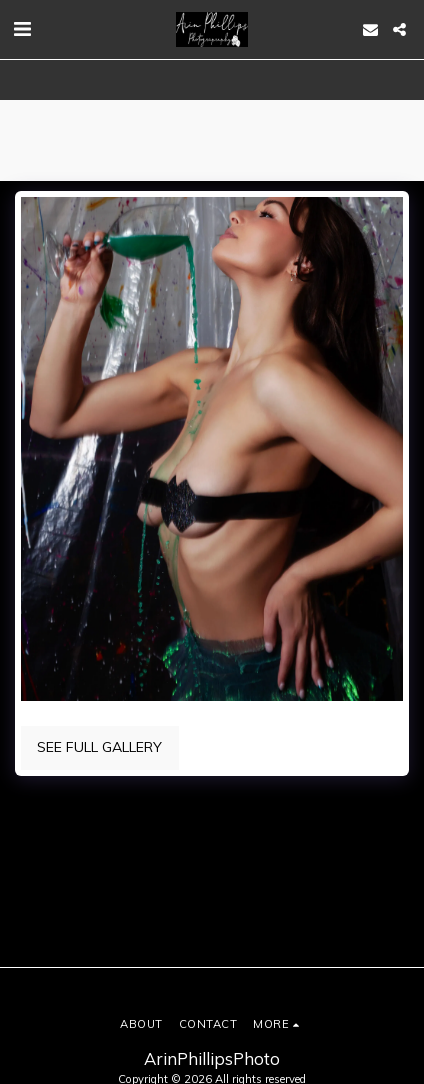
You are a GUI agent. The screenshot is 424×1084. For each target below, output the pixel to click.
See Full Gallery (99, 747)
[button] (22, 28)
